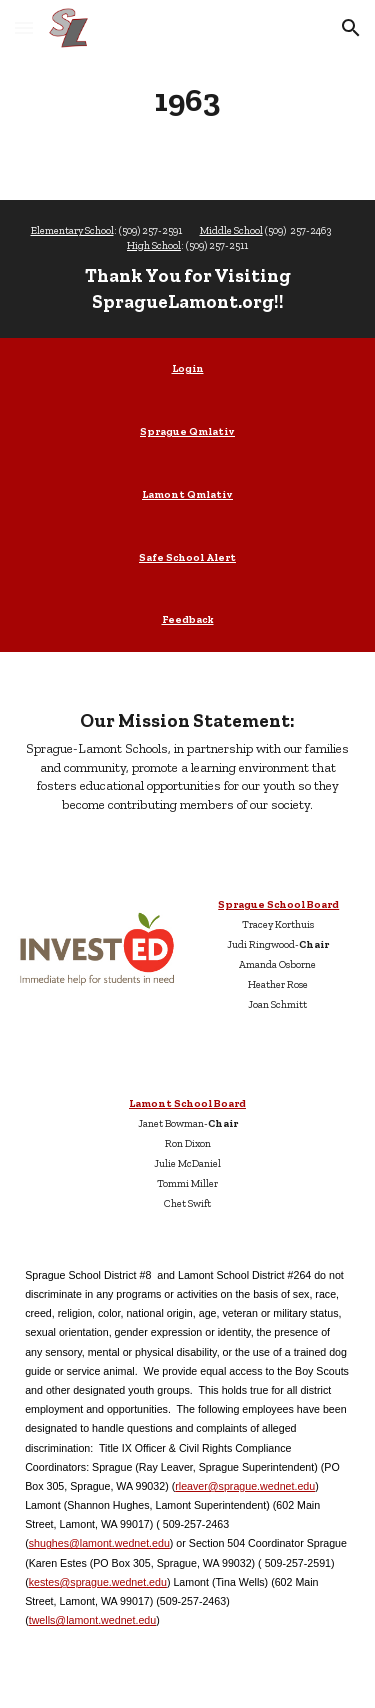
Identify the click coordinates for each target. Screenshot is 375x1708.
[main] (187, 100)
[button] (24, 27)
